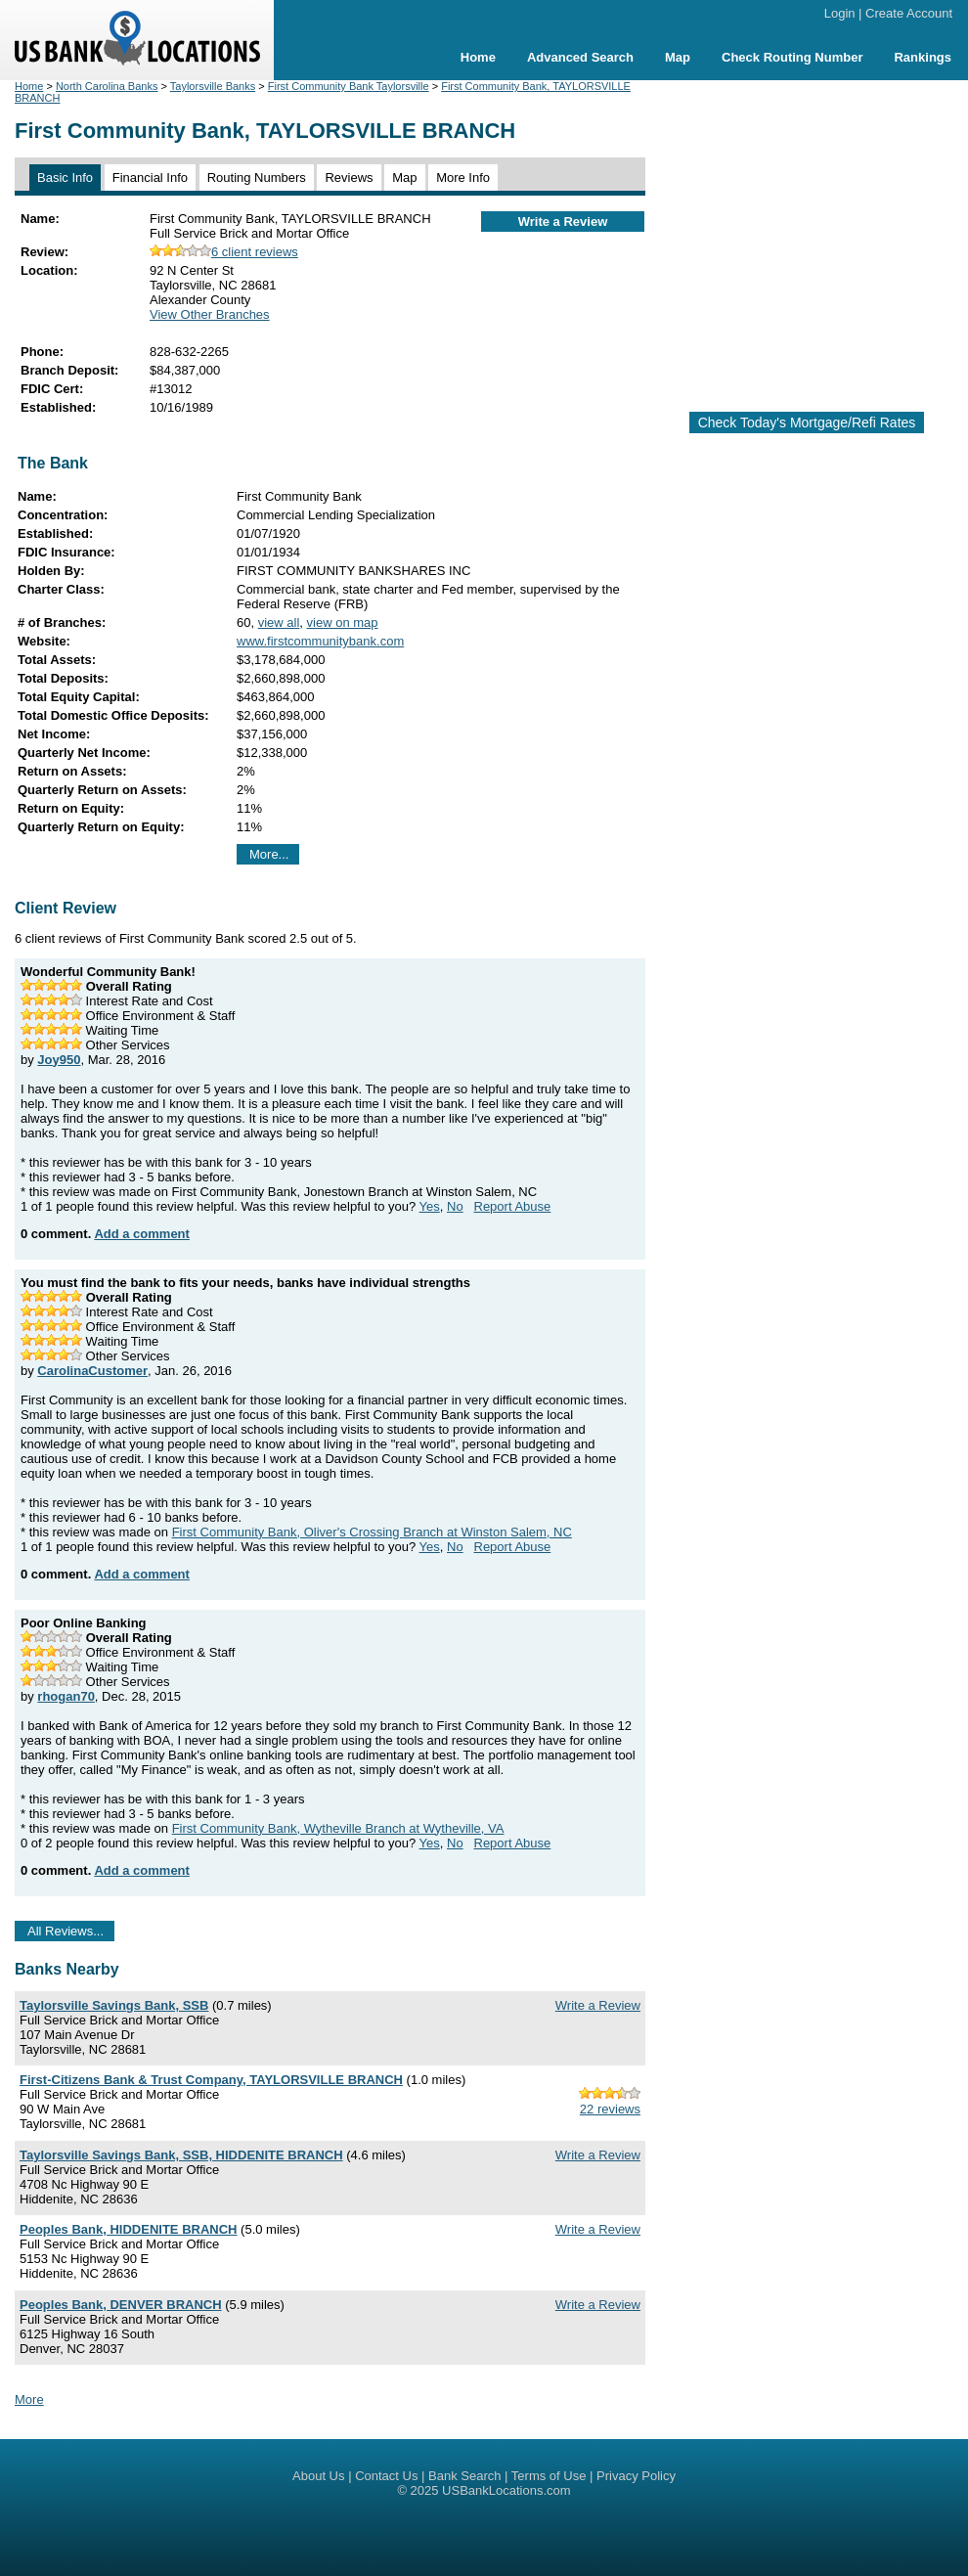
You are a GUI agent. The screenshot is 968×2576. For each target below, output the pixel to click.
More (29, 2399)
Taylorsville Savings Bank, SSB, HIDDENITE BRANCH (181, 2155)
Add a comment (142, 1233)
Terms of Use (549, 2475)
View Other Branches (210, 314)
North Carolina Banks (107, 86)
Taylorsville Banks (212, 86)
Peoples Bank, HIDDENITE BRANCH (128, 2229)
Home (478, 57)
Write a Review (563, 221)
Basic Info (65, 177)
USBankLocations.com (506, 2490)
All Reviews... (65, 1931)
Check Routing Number (792, 57)
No (455, 1206)
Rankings (922, 57)
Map (677, 57)
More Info (463, 177)
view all (279, 622)
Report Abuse (512, 1206)
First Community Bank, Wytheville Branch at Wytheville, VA (338, 1828)
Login (840, 13)
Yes (429, 1206)
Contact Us (386, 2475)
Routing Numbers (256, 177)
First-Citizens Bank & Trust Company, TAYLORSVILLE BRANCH (211, 2079)
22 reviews (610, 2109)
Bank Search (464, 2475)
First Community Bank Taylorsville (348, 86)
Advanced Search (580, 57)
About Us (318, 2475)
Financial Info (150, 177)
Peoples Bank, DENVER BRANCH (121, 2304)
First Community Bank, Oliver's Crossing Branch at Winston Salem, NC (372, 1532)
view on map (342, 622)
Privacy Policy (636, 2475)
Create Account (908, 13)
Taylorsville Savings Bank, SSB (114, 2005)
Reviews (349, 177)
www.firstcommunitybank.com (320, 641)
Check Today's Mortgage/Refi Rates (807, 422)
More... (268, 854)
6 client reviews (224, 251)
